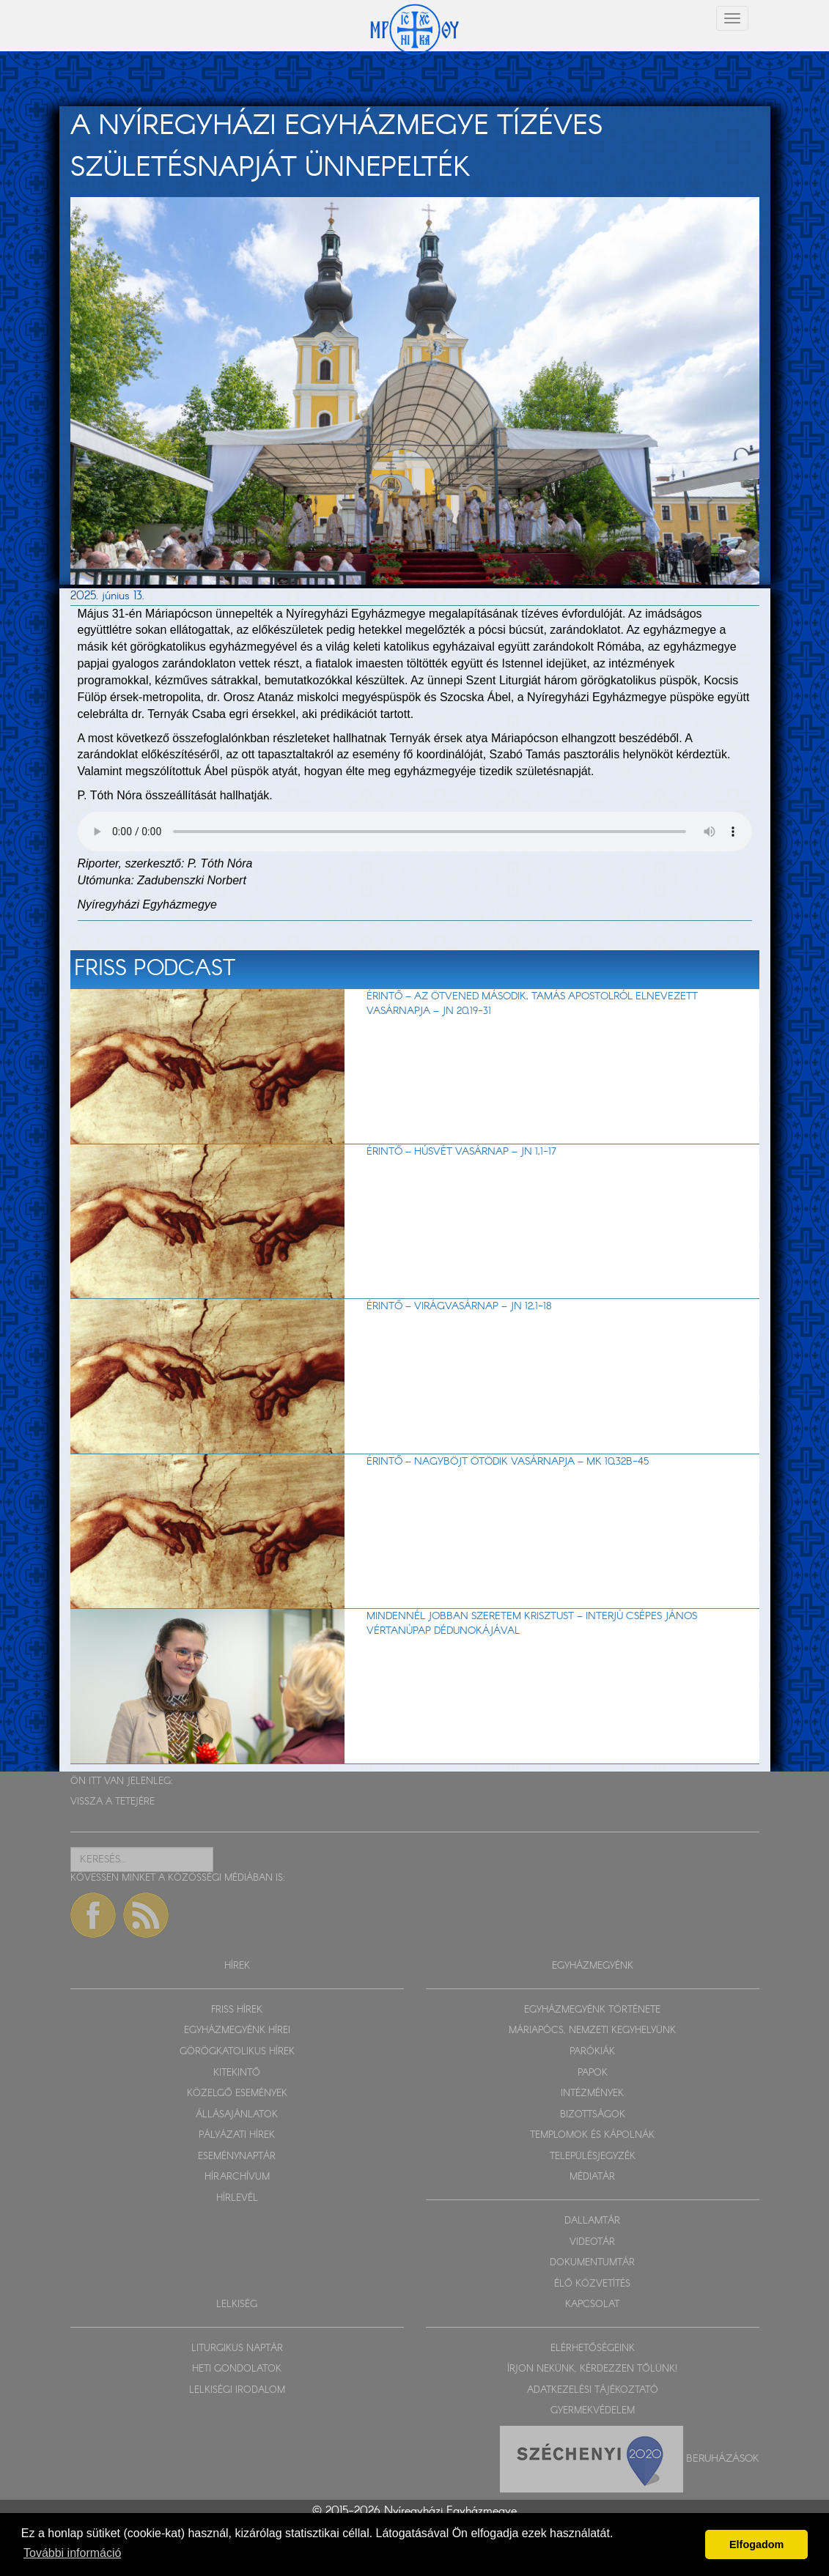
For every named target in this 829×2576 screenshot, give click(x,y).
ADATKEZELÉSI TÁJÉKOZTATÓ (592, 2390)
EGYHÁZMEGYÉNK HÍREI (237, 2031)
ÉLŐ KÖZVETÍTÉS (592, 2284)
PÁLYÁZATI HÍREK (237, 2135)
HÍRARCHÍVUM (237, 2177)
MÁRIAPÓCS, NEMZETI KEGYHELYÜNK (592, 2031)
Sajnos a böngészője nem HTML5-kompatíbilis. (415, 831)
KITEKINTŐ (236, 2073)
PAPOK (593, 2073)
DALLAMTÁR (592, 2221)
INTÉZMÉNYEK (592, 2094)
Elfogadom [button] (756, 2544)
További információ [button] (72, 2553)
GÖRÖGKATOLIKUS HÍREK (237, 2052)
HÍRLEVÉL (237, 2198)
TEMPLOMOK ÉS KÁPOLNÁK (592, 2135)
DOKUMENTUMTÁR (592, 2263)
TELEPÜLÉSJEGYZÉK (592, 2157)
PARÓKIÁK (592, 2052)
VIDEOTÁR (592, 2242)
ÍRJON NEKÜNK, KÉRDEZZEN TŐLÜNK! (592, 2369)
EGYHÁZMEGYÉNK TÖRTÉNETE (592, 2010)
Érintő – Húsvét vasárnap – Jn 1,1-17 (461, 1151)
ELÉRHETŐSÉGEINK (592, 2348)
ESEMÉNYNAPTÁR (237, 2157)
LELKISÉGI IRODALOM (237, 2390)
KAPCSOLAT (592, 2305)
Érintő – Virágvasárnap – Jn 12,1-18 (459, 1306)
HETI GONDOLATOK (236, 2369)
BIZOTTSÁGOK (592, 2115)
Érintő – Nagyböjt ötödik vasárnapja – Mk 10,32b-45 (507, 1461)
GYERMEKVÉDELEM (592, 2411)
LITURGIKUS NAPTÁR (237, 2348)
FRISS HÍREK (236, 2010)
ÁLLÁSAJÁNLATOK (237, 2115)
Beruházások (722, 2458)
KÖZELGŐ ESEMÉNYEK (237, 2094)
